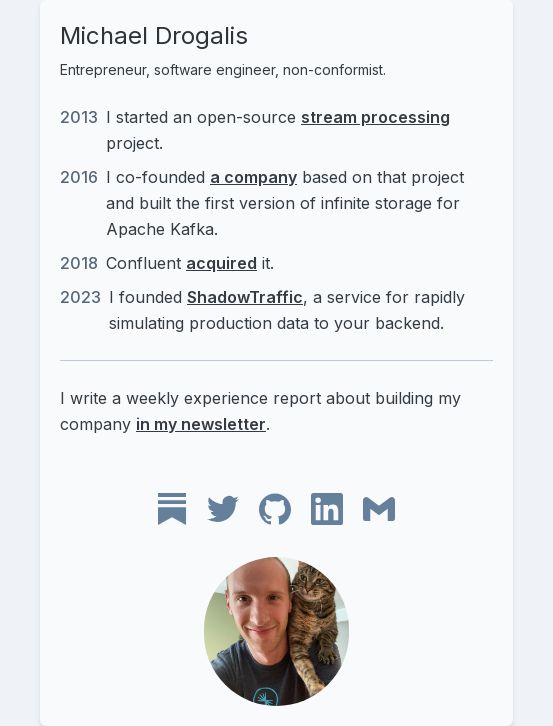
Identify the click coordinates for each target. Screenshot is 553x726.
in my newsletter (201, 424)
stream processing (375, 117)
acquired (221, 263)
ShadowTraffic (245, 297)
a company (253, 177)
